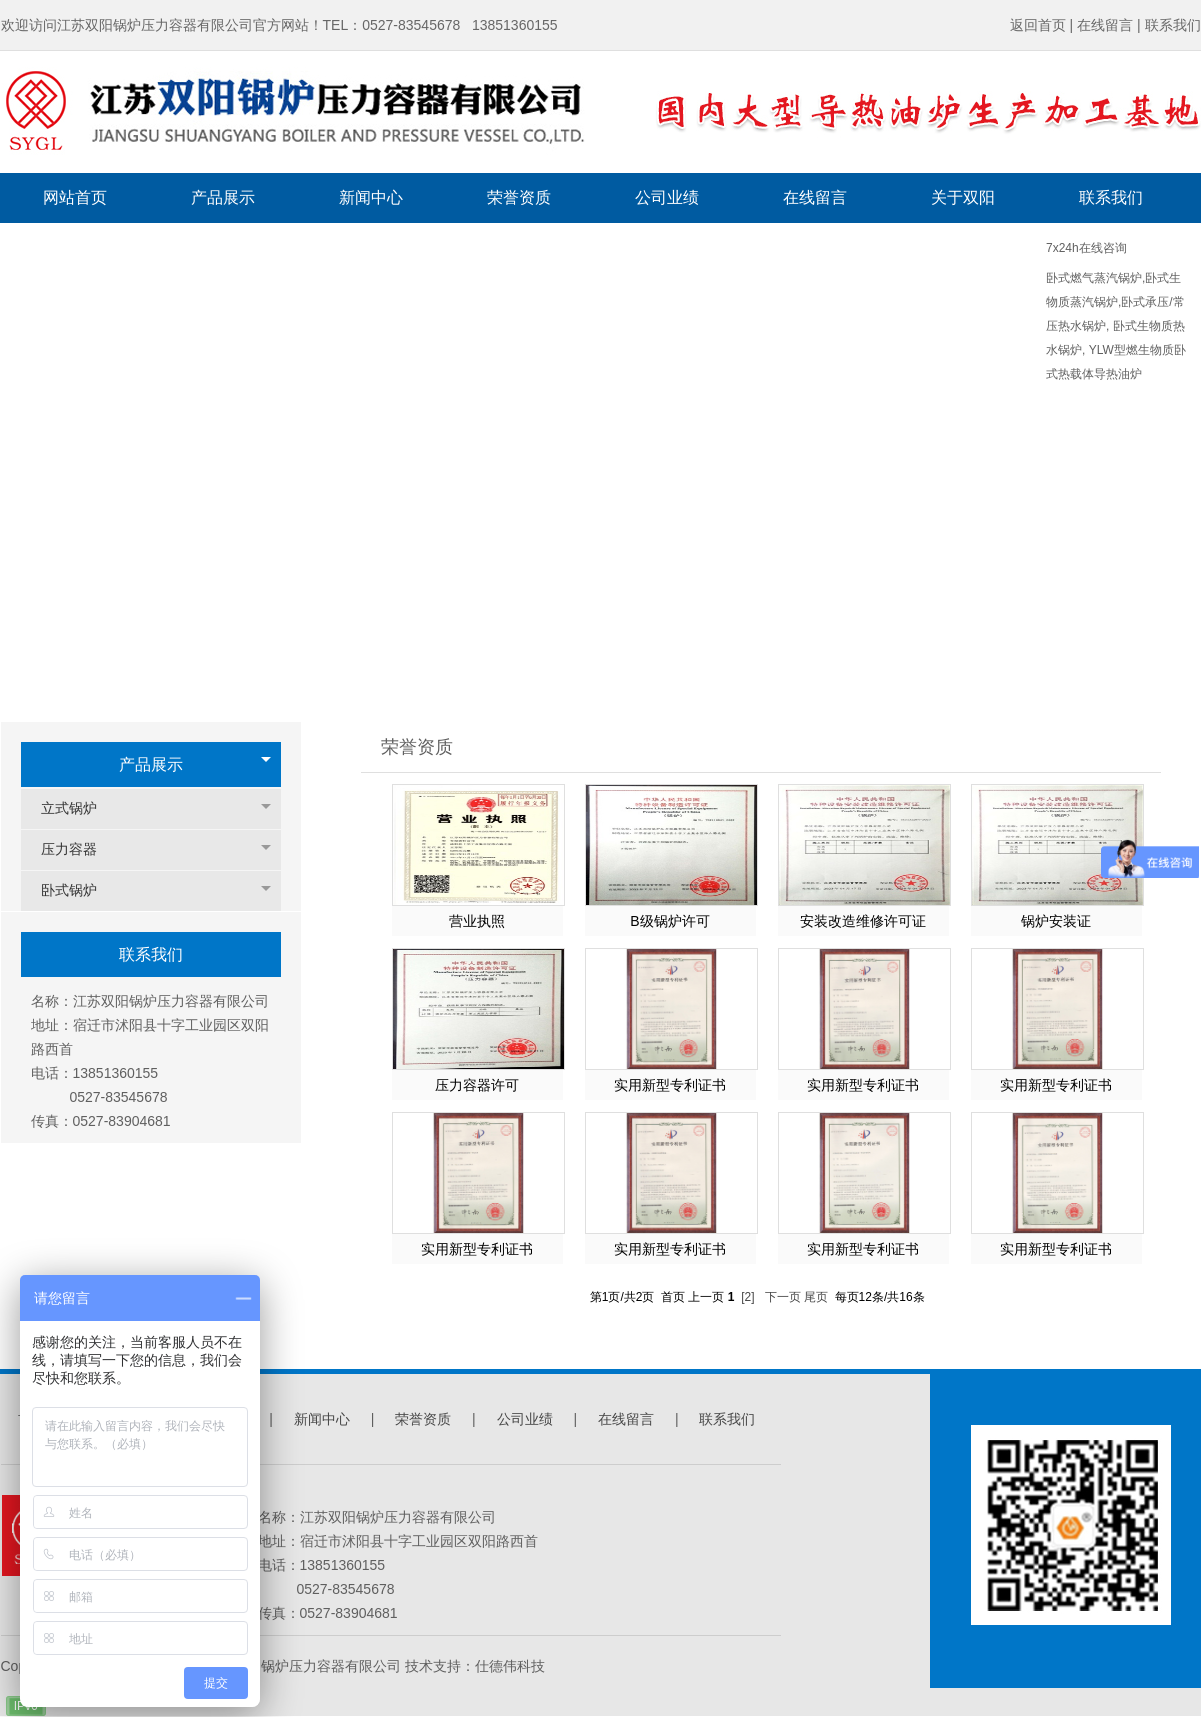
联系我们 (727, 1419)
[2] (747, 1297)
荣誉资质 (425, 1419)
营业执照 (477, 921)
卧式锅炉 (79, 890)
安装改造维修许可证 (863, 921)
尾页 (816, 1297)
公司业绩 (525, 1419)
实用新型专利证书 (670, 1085)
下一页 (783, 1297)
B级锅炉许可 (669, 921)
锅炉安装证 (1056, 921)
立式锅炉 (79, 808)
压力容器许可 (477, 1085)
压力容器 (79, 849)
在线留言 (626, 1419)
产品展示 (151, 764)
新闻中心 (324, 1419)
